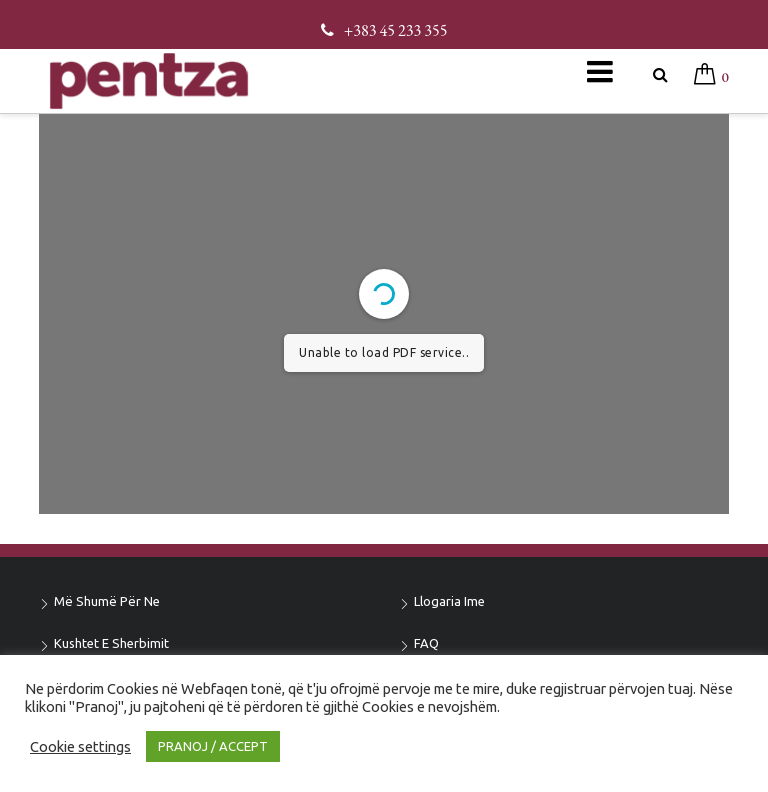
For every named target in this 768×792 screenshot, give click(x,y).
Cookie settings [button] (80, 746)
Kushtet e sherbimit (111, 643)
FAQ (426, 643)
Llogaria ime (449, 601)
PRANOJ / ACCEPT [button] (213, 746)
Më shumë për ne (107, 601)
